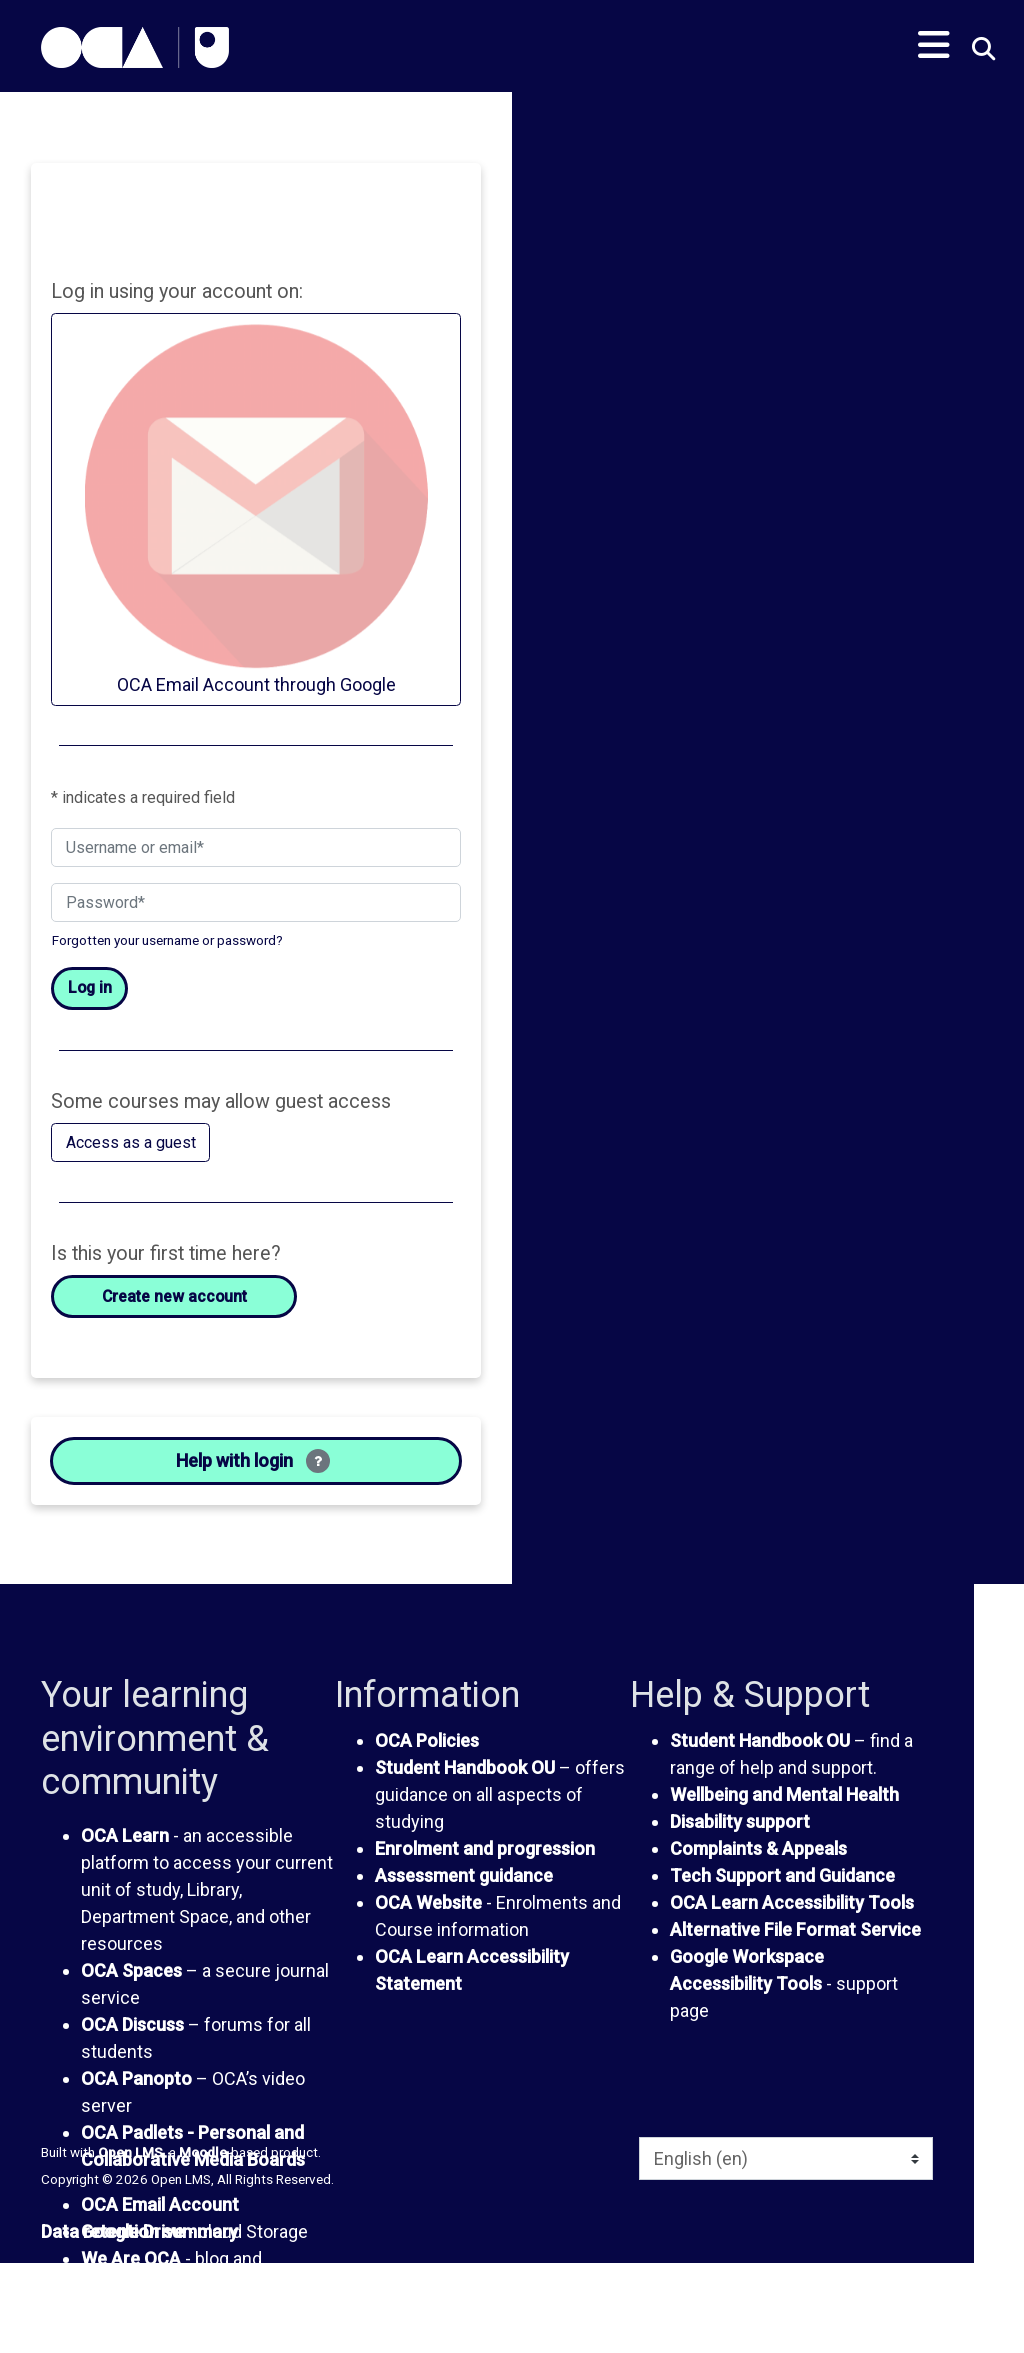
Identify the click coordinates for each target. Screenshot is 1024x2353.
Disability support (740, 1821)
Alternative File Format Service (795, 1929)
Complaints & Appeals (758, 1848)
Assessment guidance (464, 1875)
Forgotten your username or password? (167, 940)
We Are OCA (131, 2258)
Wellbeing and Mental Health (784, 1794)
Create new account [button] (174, 1296)
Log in (90, 987)
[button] (981, 50)
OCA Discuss (132, 2024)
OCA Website (428, 1902)
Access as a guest (131, 1142)
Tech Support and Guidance (782, 1875)
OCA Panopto (136, 2078)
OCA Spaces (131, 1970)
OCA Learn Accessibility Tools (792, 1902)
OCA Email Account (160, 2204)
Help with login (253, 1461)
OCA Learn (125, 1835)
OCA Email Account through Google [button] (256, 508)
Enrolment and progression (485, 1848)
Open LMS (130, 2152)
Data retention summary (139, 2231)
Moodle (203, 2152)
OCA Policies (427, 1740)
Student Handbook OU (465, 1767)
